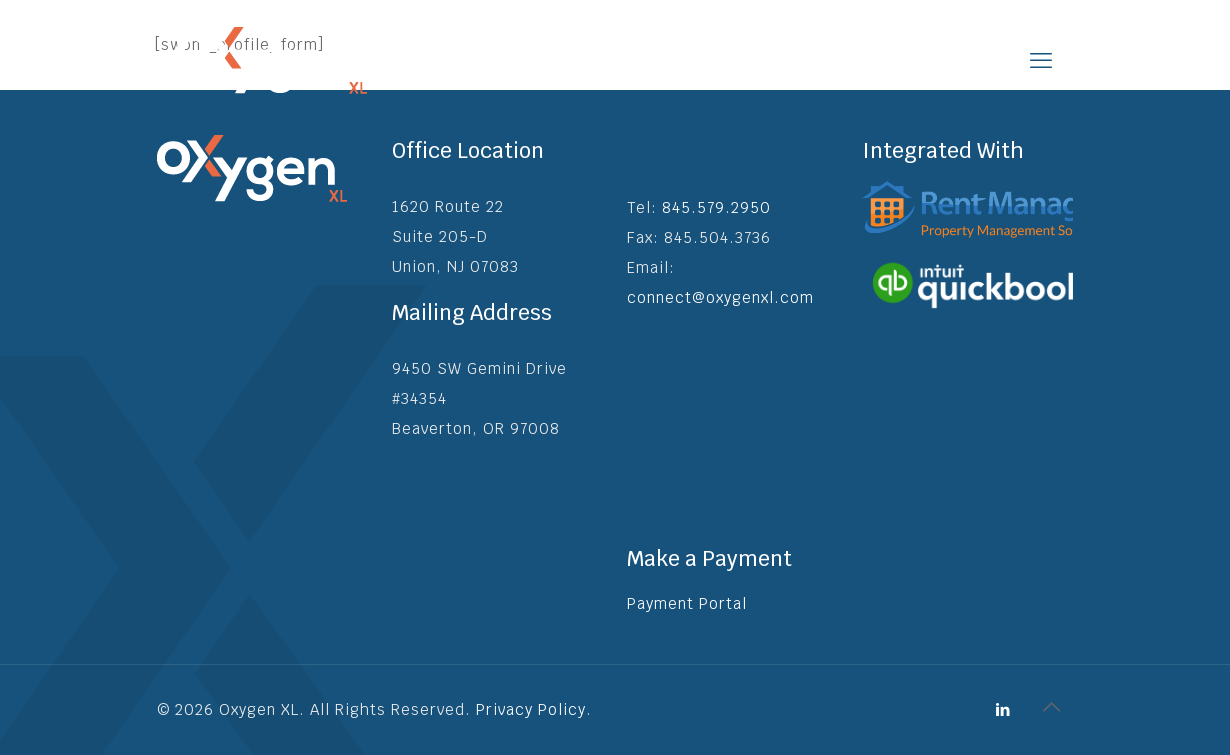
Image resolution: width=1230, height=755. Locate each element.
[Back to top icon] (1052, 707)
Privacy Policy (531, 709)
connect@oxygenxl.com (720, 297)
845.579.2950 (716, 207)
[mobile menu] (1041, 60)
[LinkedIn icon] (1003, 709)
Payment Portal (687, 603)
